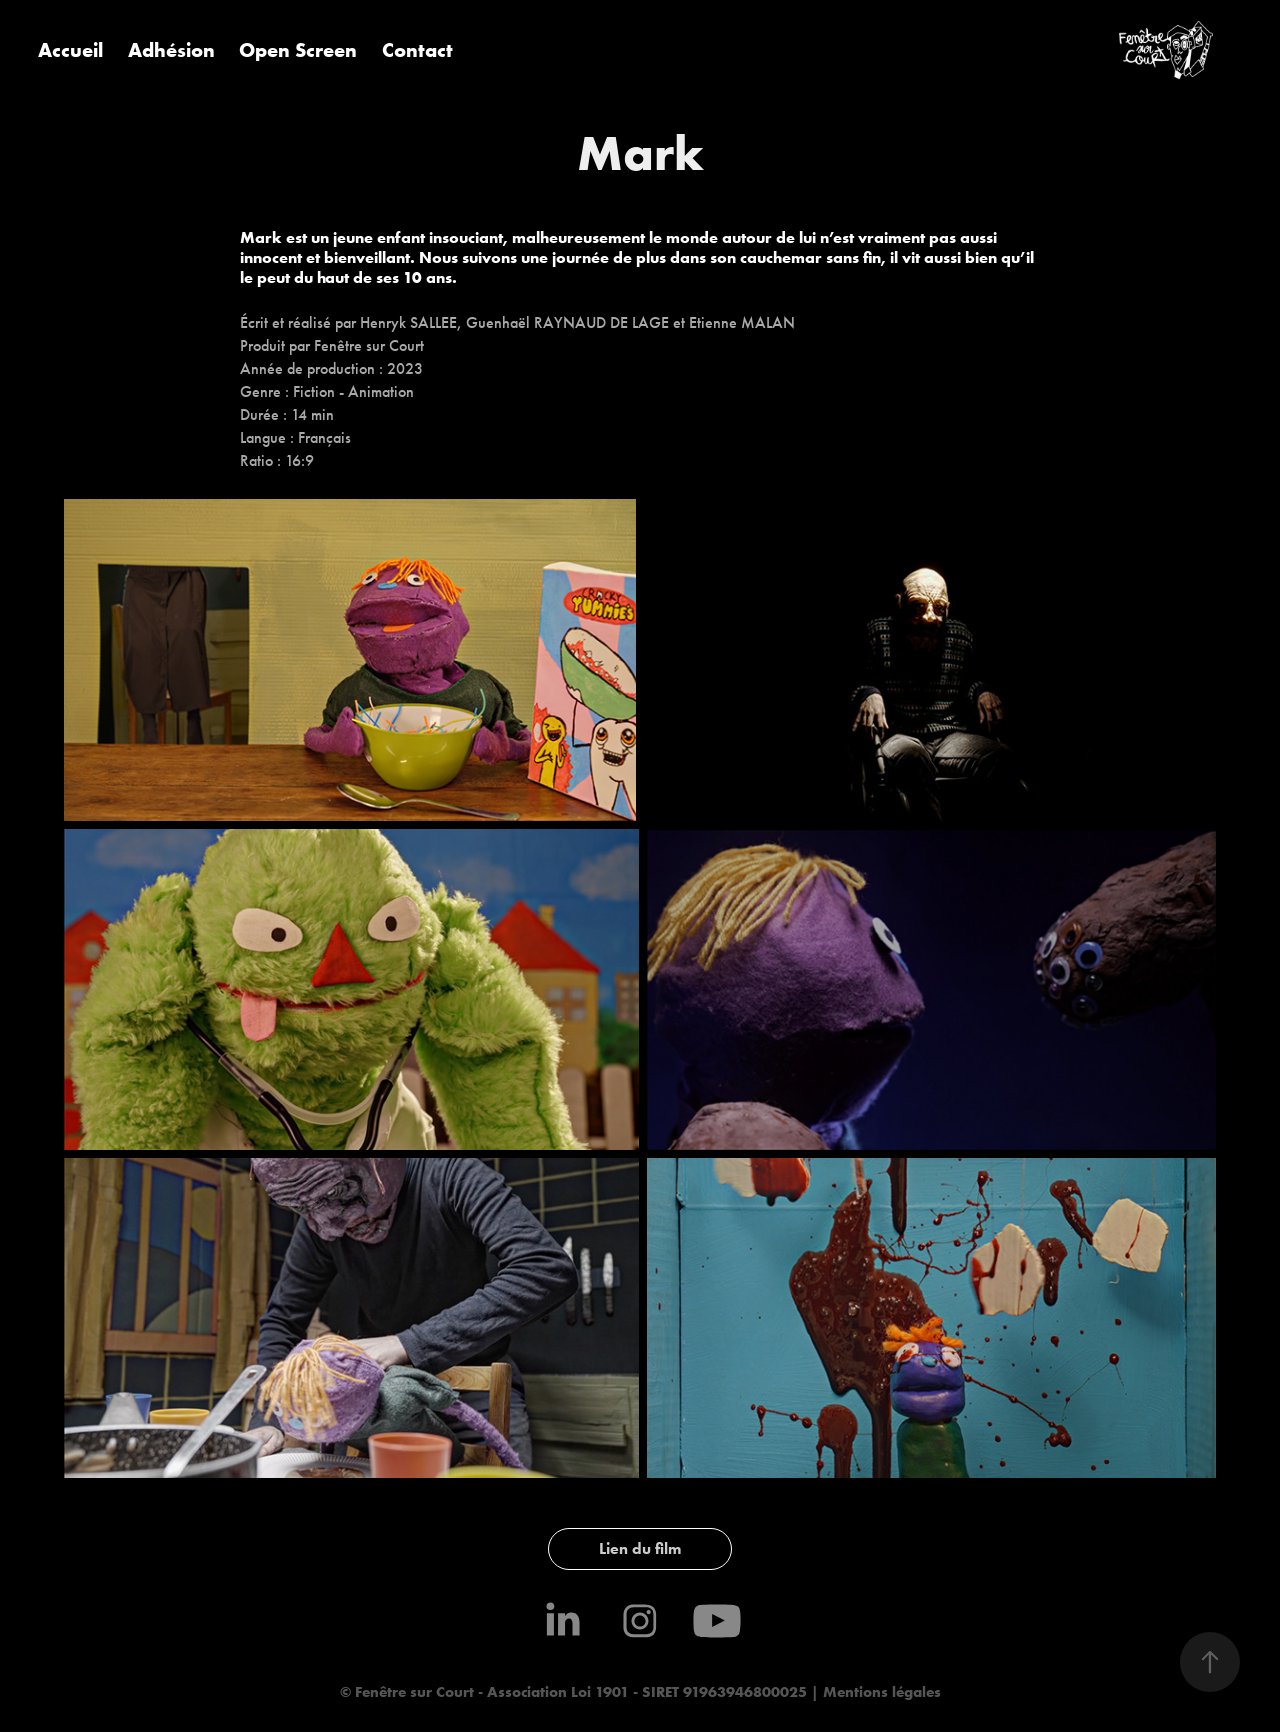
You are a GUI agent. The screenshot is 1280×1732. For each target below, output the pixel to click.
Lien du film (640, 1548)
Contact (417, 49)
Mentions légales (880, 1691)
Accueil (70, 49)
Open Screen (298, 49)
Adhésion (171, 49)
